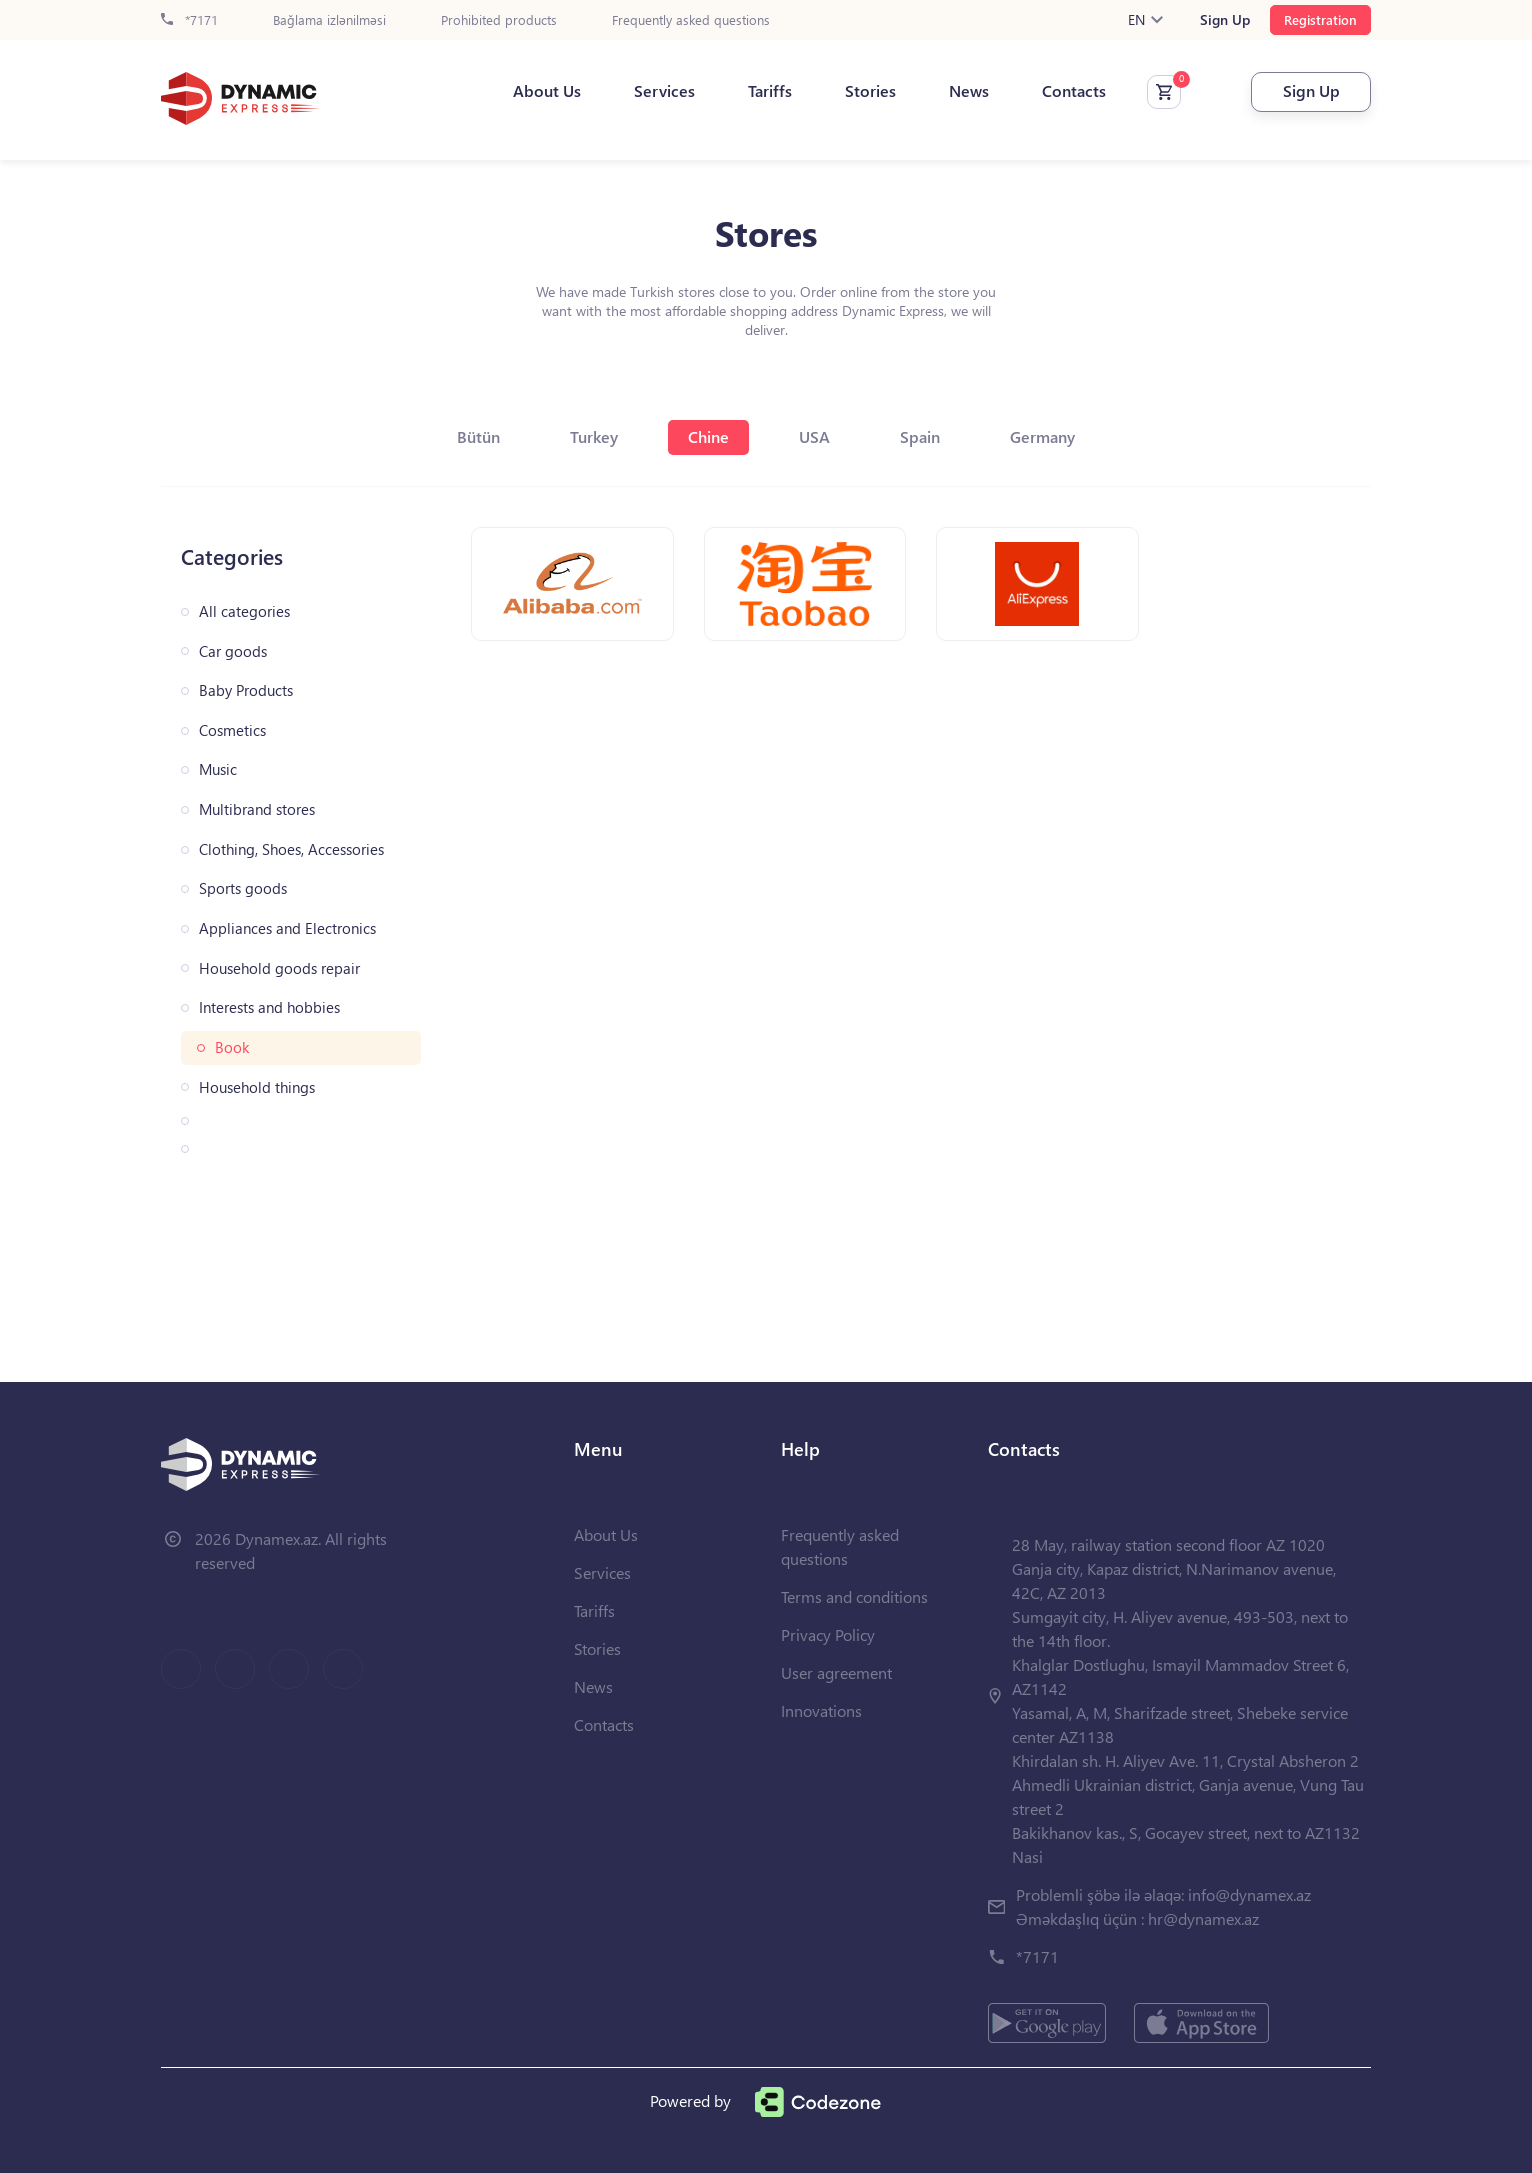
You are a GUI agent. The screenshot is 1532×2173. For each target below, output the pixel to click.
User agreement (836, 1672)
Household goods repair (279, 968)
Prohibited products (499, 20)
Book (232, 1047)
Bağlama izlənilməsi (329, 20)
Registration (1320, 19)
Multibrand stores (257, 809)
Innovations (821, 1710)
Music (218, 769)
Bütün (478, 436)
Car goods (233, 651)
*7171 (189, 20)
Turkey (594, 436)
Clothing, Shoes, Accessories (291, 849)
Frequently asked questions (691, 20)
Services (664, 91)
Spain (920, 436)
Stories (870, 91)
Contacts (1074, 91)
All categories (244, 611)
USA (814, 436)
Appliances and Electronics (287, 928)
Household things (257, 1087)
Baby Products (246, 690)
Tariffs (770, 91)
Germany (1042, 436)
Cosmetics (232, 730)
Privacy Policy (828, 1634)
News (969, 91)
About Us (547, 91)
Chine (708, 436)
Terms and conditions (854, 1596)
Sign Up (1225, 20)
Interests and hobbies (269, 1007)
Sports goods (243, 888)
